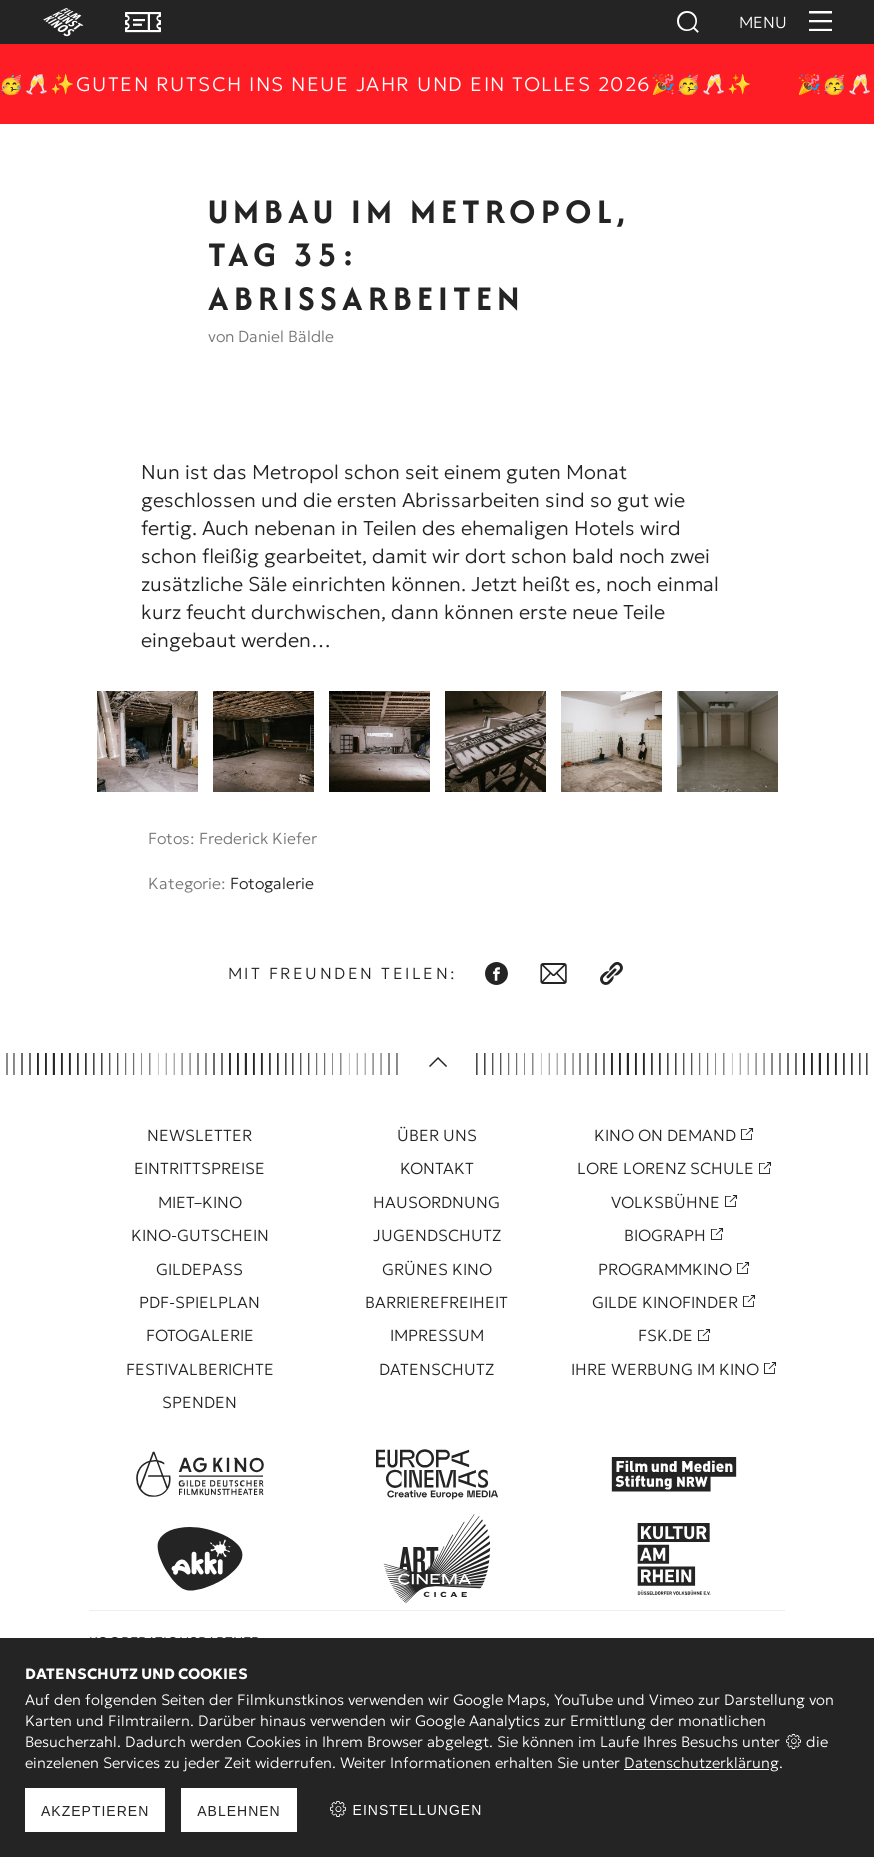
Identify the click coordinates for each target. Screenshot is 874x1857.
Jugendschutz (437, 1235)
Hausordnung (436, 1202)
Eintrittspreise (199, 1168)
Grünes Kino (437, 1269)
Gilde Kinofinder (665, 1302)
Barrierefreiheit (436, 1302)
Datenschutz (436, 1369)
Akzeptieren (95, 1811)
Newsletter (199, 1135)
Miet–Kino (200, 1202)
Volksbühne (665, 1202)
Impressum (437, 1335)
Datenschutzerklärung (701, 1762)
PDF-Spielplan (199, 1302)
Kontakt (437, 1168)
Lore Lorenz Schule (665, 1168)
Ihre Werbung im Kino (665, 1369)
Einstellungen (405, 1809)
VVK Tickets (143, 22)
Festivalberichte (200, 1369)
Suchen (687, 22)
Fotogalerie (272, 883)
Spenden (199, 1402)
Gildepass (199, 1269)
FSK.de (665, 1335)
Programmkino (665, 1269)
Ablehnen (238, 1811)
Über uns (437, 1135)
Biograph (665, 1235)
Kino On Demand (665, 1135)
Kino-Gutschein (200, 1235)
